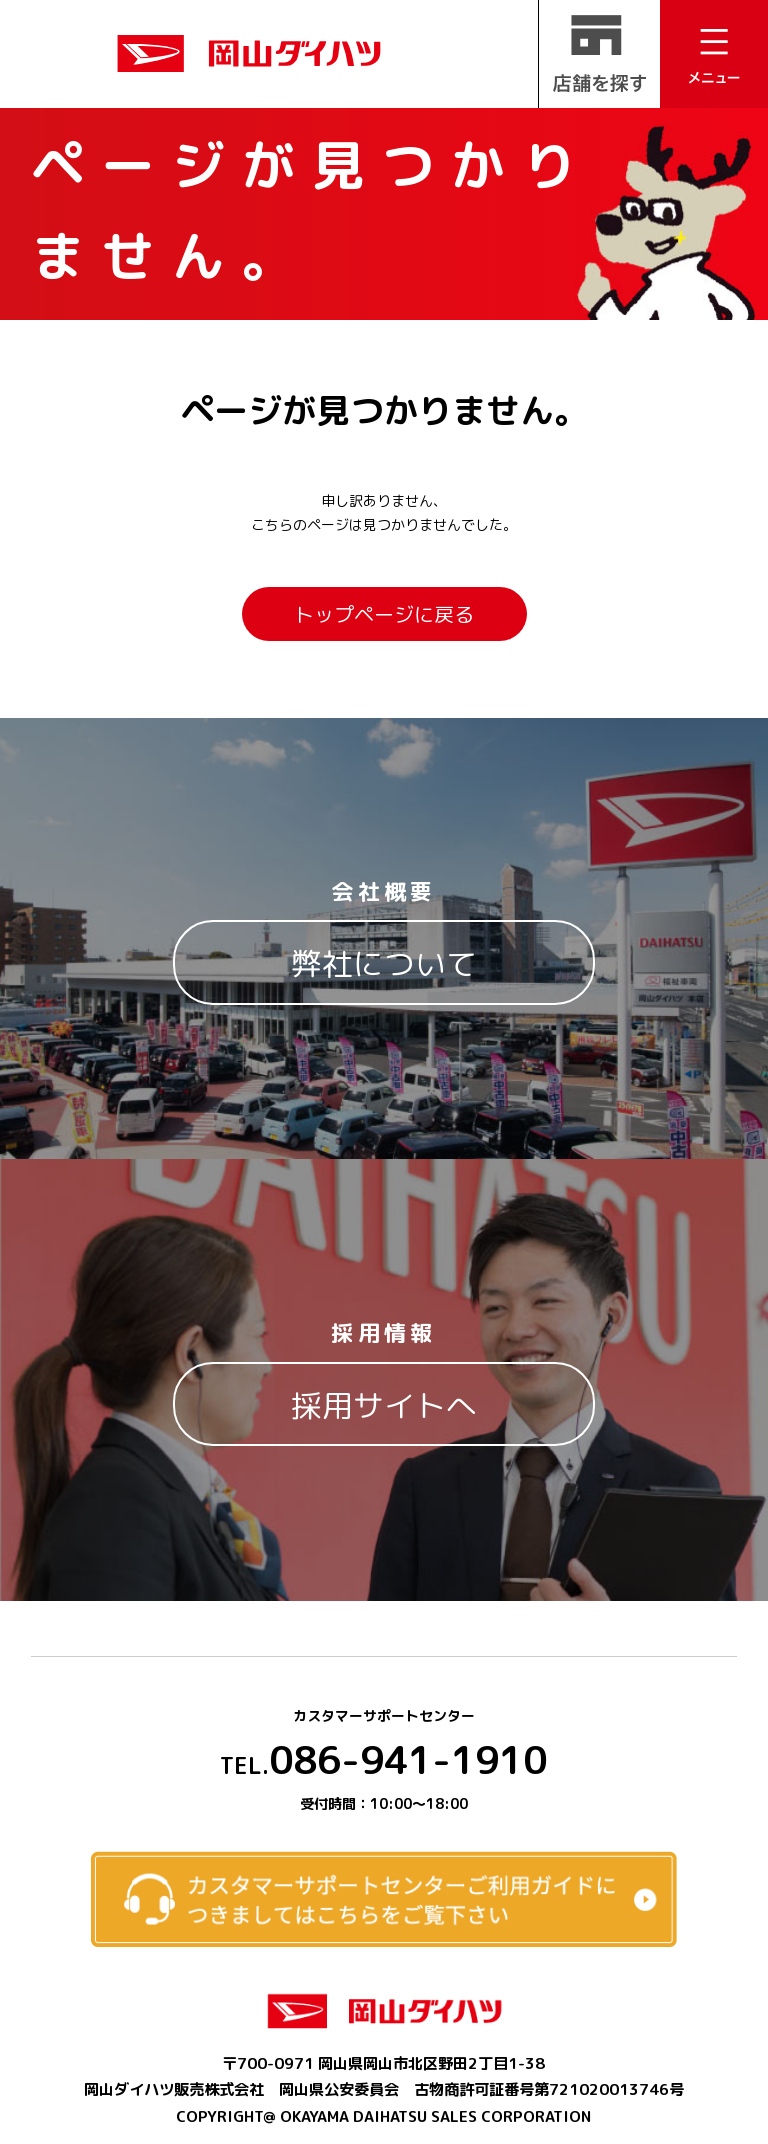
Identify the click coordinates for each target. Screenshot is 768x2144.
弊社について (384, 963)
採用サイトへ (384, 1405)
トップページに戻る (384, 614)
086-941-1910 (383, 1759)
